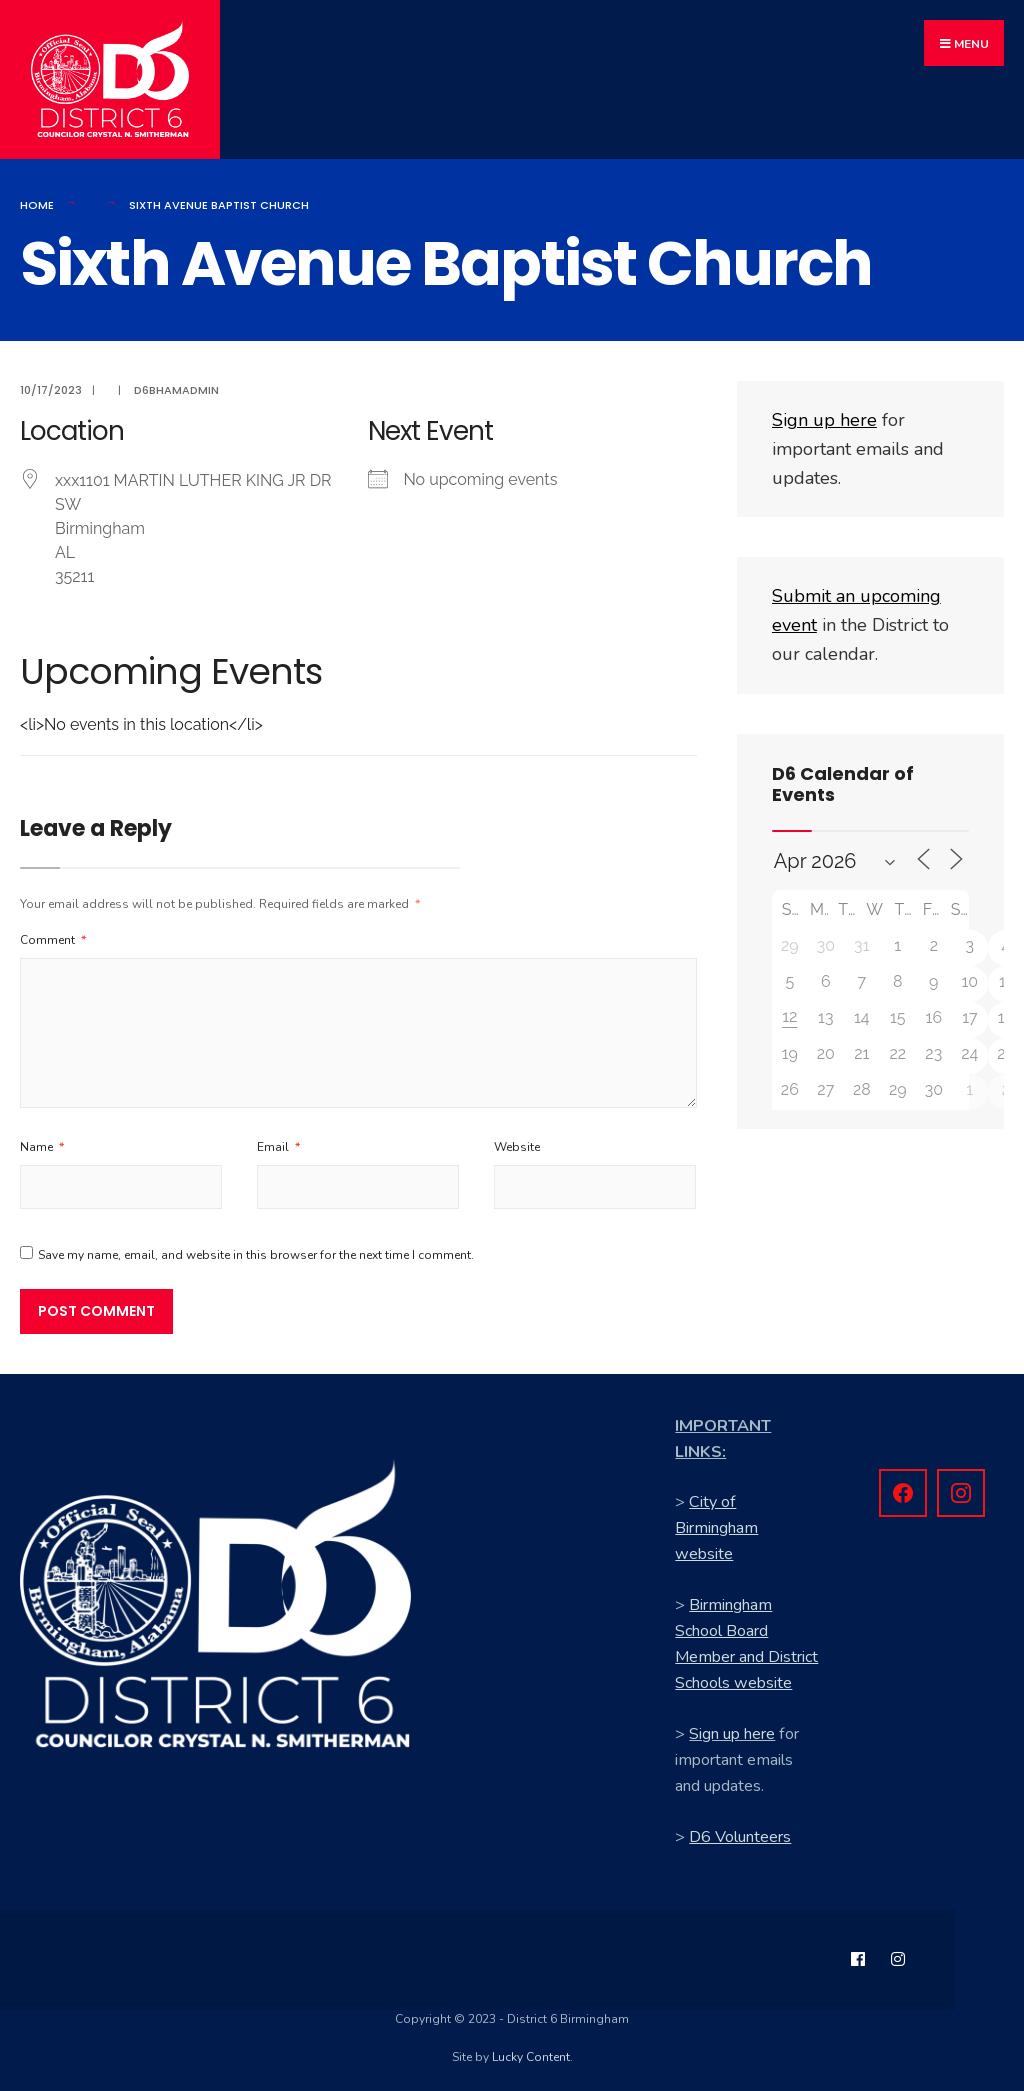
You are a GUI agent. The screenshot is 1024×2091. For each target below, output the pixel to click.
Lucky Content (531, 2051)
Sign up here (732, 1728)
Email (278, 1141)
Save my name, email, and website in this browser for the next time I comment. (256, 1249)
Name (42, 1141)
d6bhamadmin (176, 384)
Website (517, 1141)
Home (37, 198)
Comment (53, 934)
